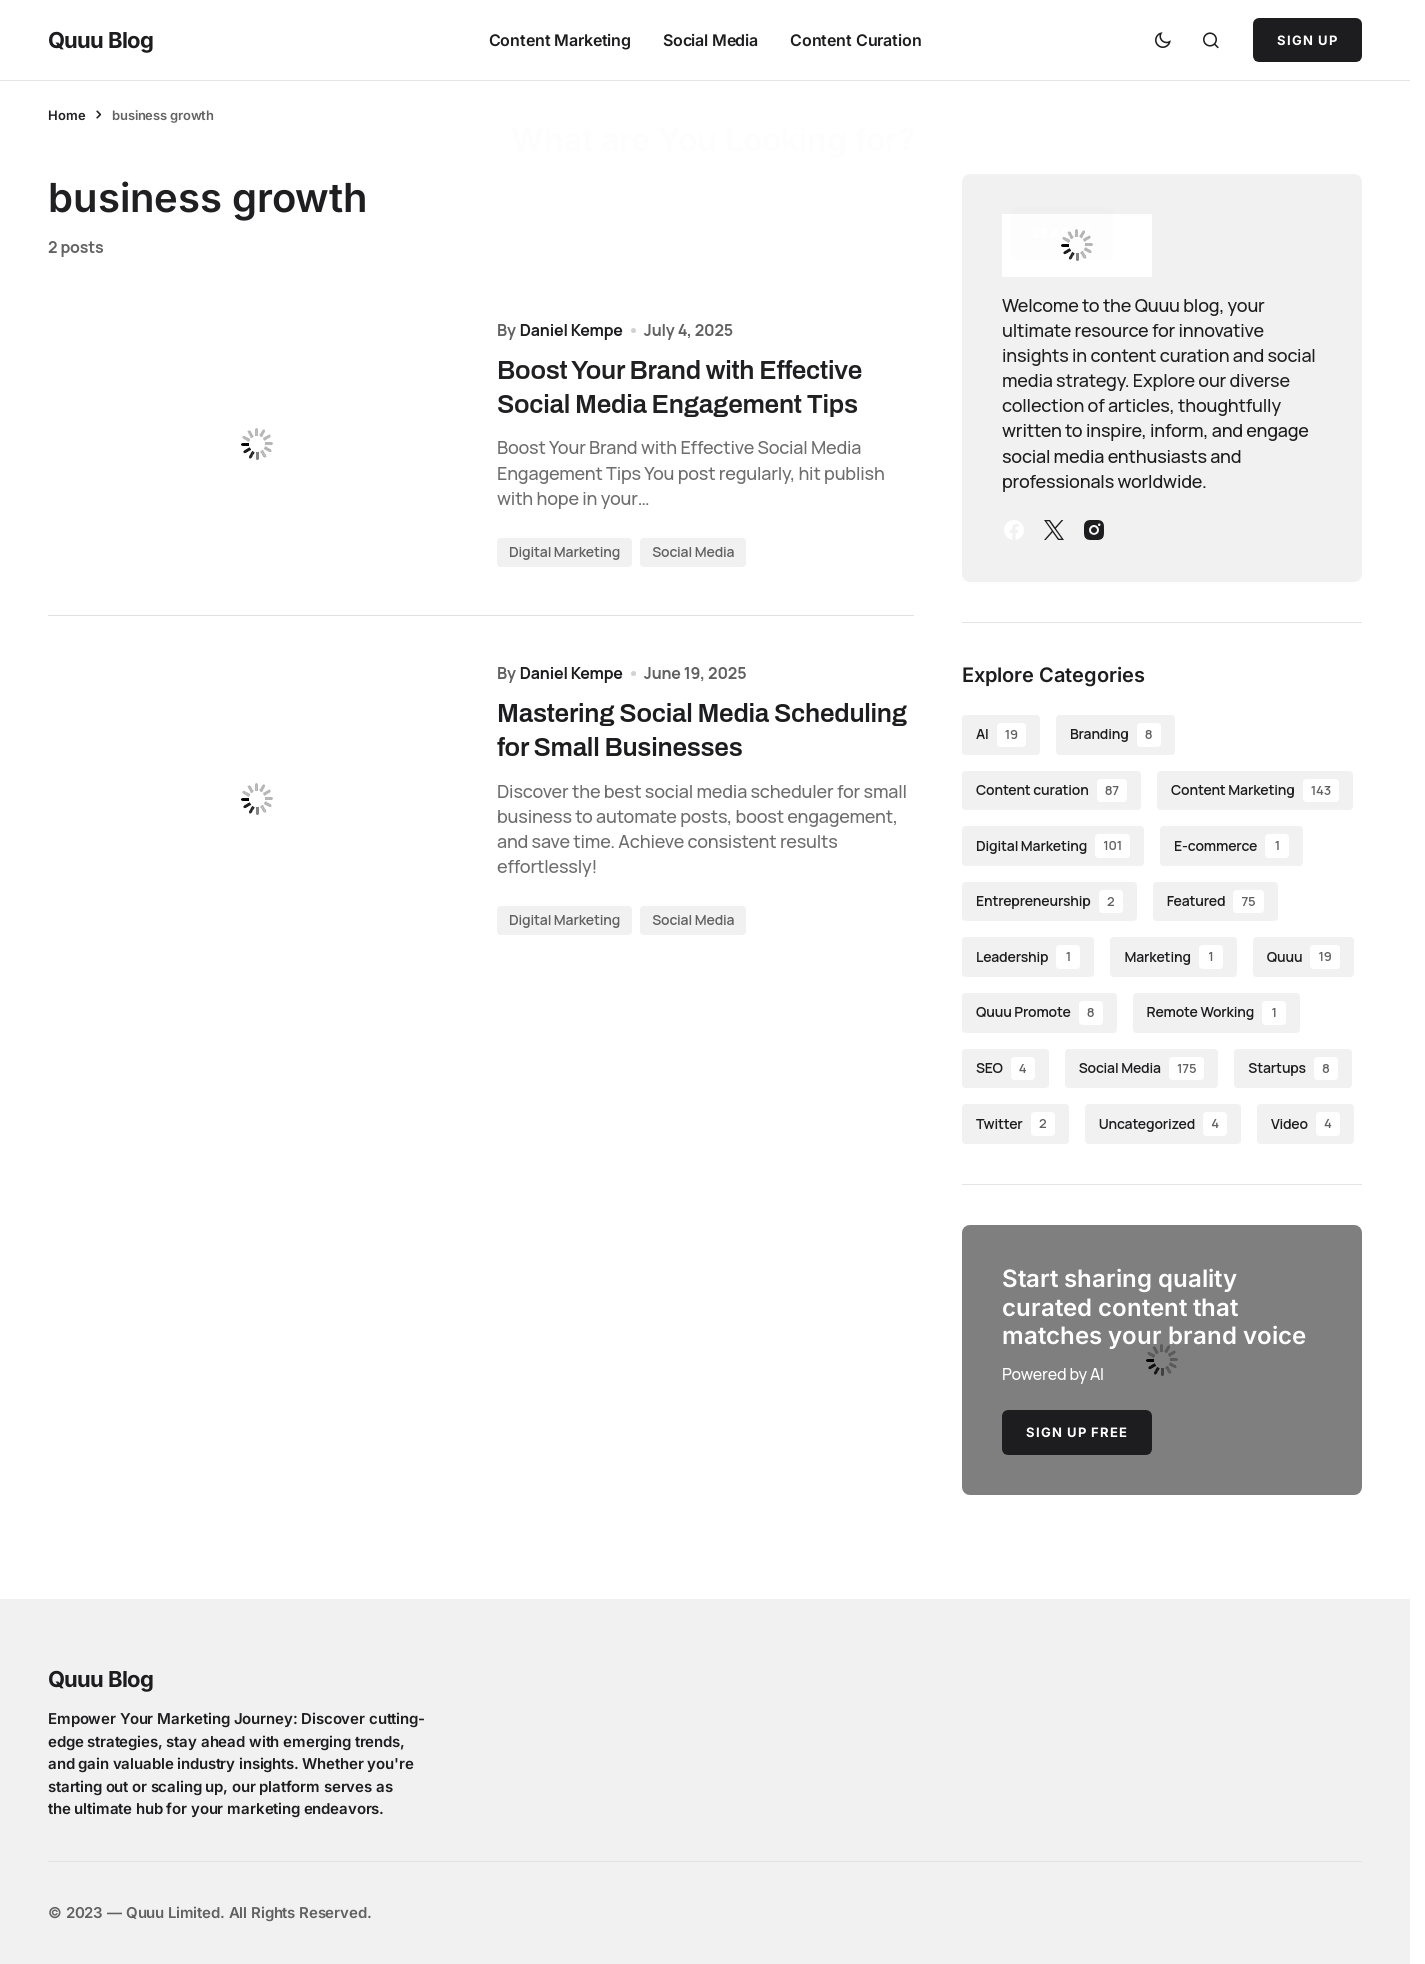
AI (1001, 735)
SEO (1005, 1069)
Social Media (693, 554)
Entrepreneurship (1049, 902)
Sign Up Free (1077, 1432)
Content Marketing (1255, 791)
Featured (1215, 902)
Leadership (1028, 957)
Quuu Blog (100, 40)
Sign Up (1307, 40)
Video (1305, 1124)
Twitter (1015, 1124)
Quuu (1303, 957)
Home (66, 115)
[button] (1163, 40)
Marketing (1173, 957)
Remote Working (1217, 1013)
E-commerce (1231, 846)
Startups (1293, 1069)
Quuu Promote (1039, 1013)
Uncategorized (1163, 1124)
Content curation (1051, 791)
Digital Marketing (564, 554)
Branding (1115, 735)
